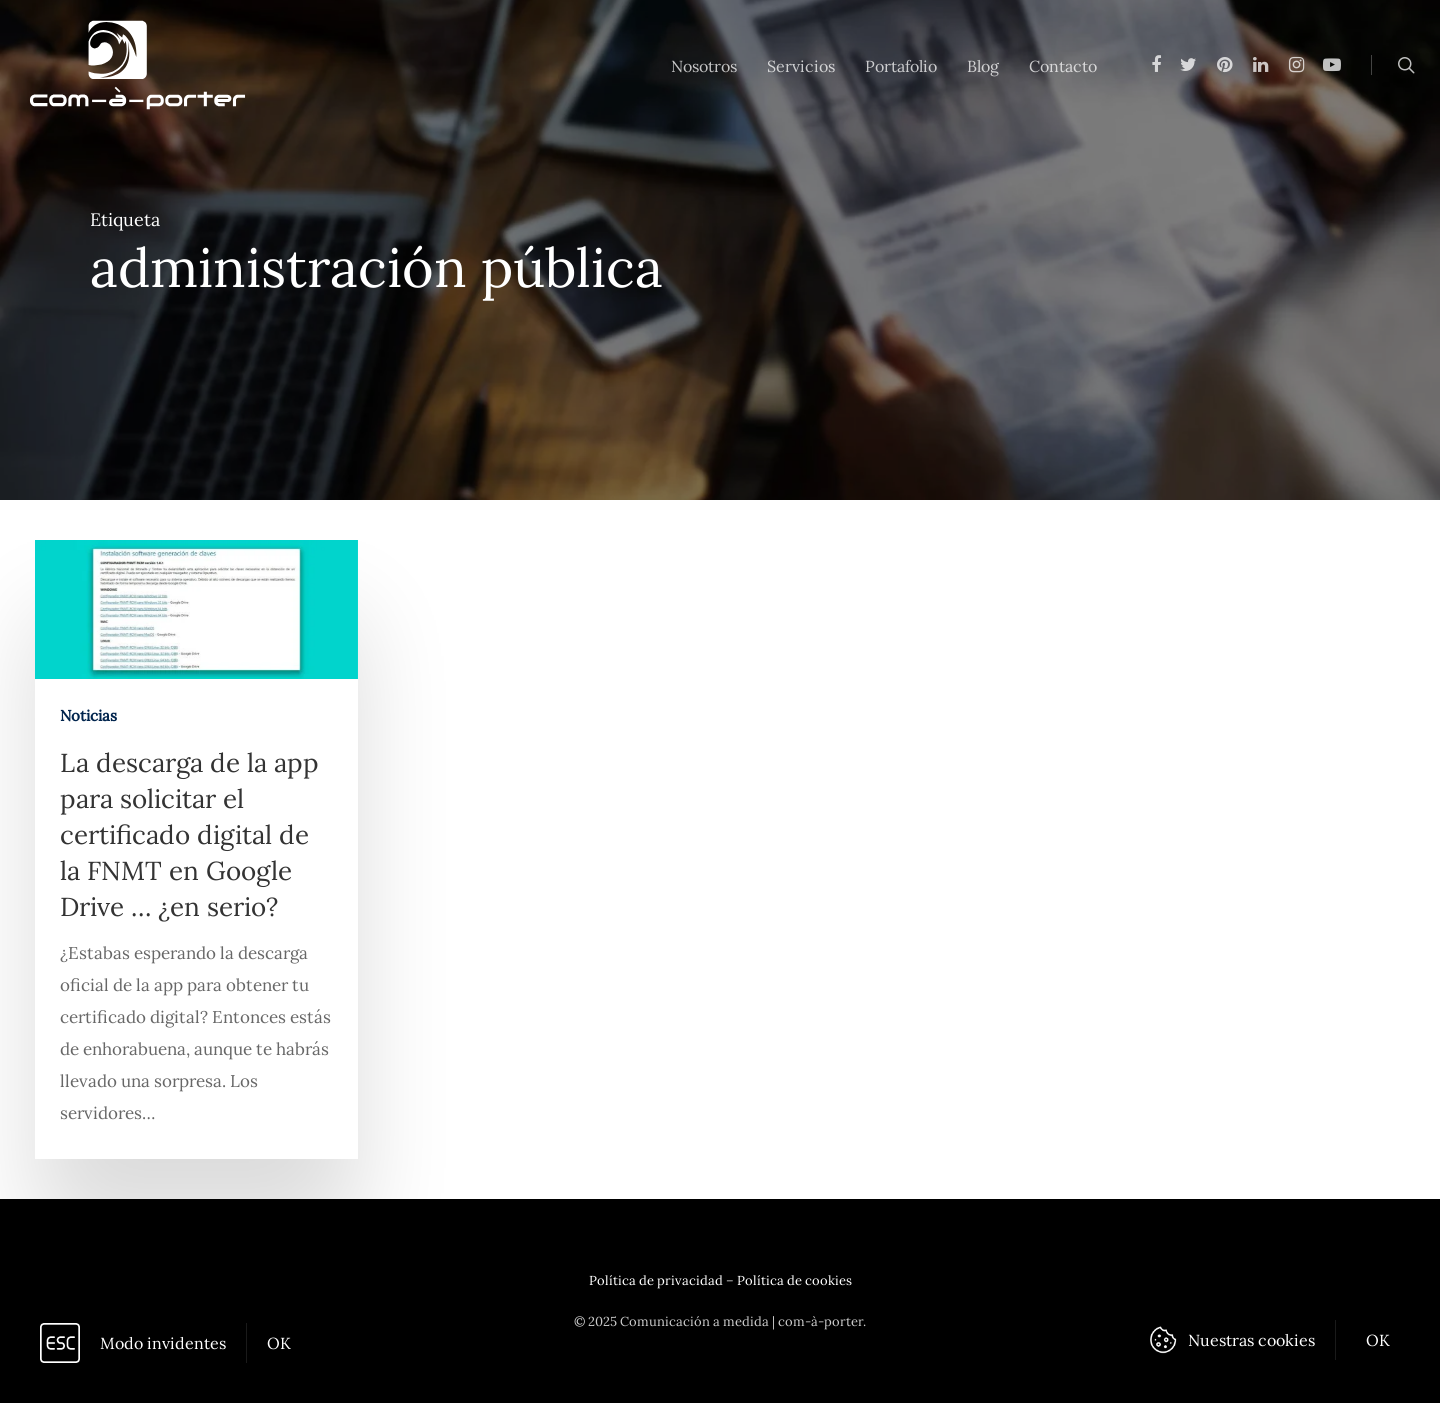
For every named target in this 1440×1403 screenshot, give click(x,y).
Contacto (1063, 66)
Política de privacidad (656, 1280)
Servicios (801, 66)
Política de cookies (794, 1280)
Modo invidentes (163, 1343)
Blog (983, 66)
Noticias (89, 724)
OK (279, 1343)
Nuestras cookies (1251, 1340)
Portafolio (901, 66)
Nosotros (704, 66)
